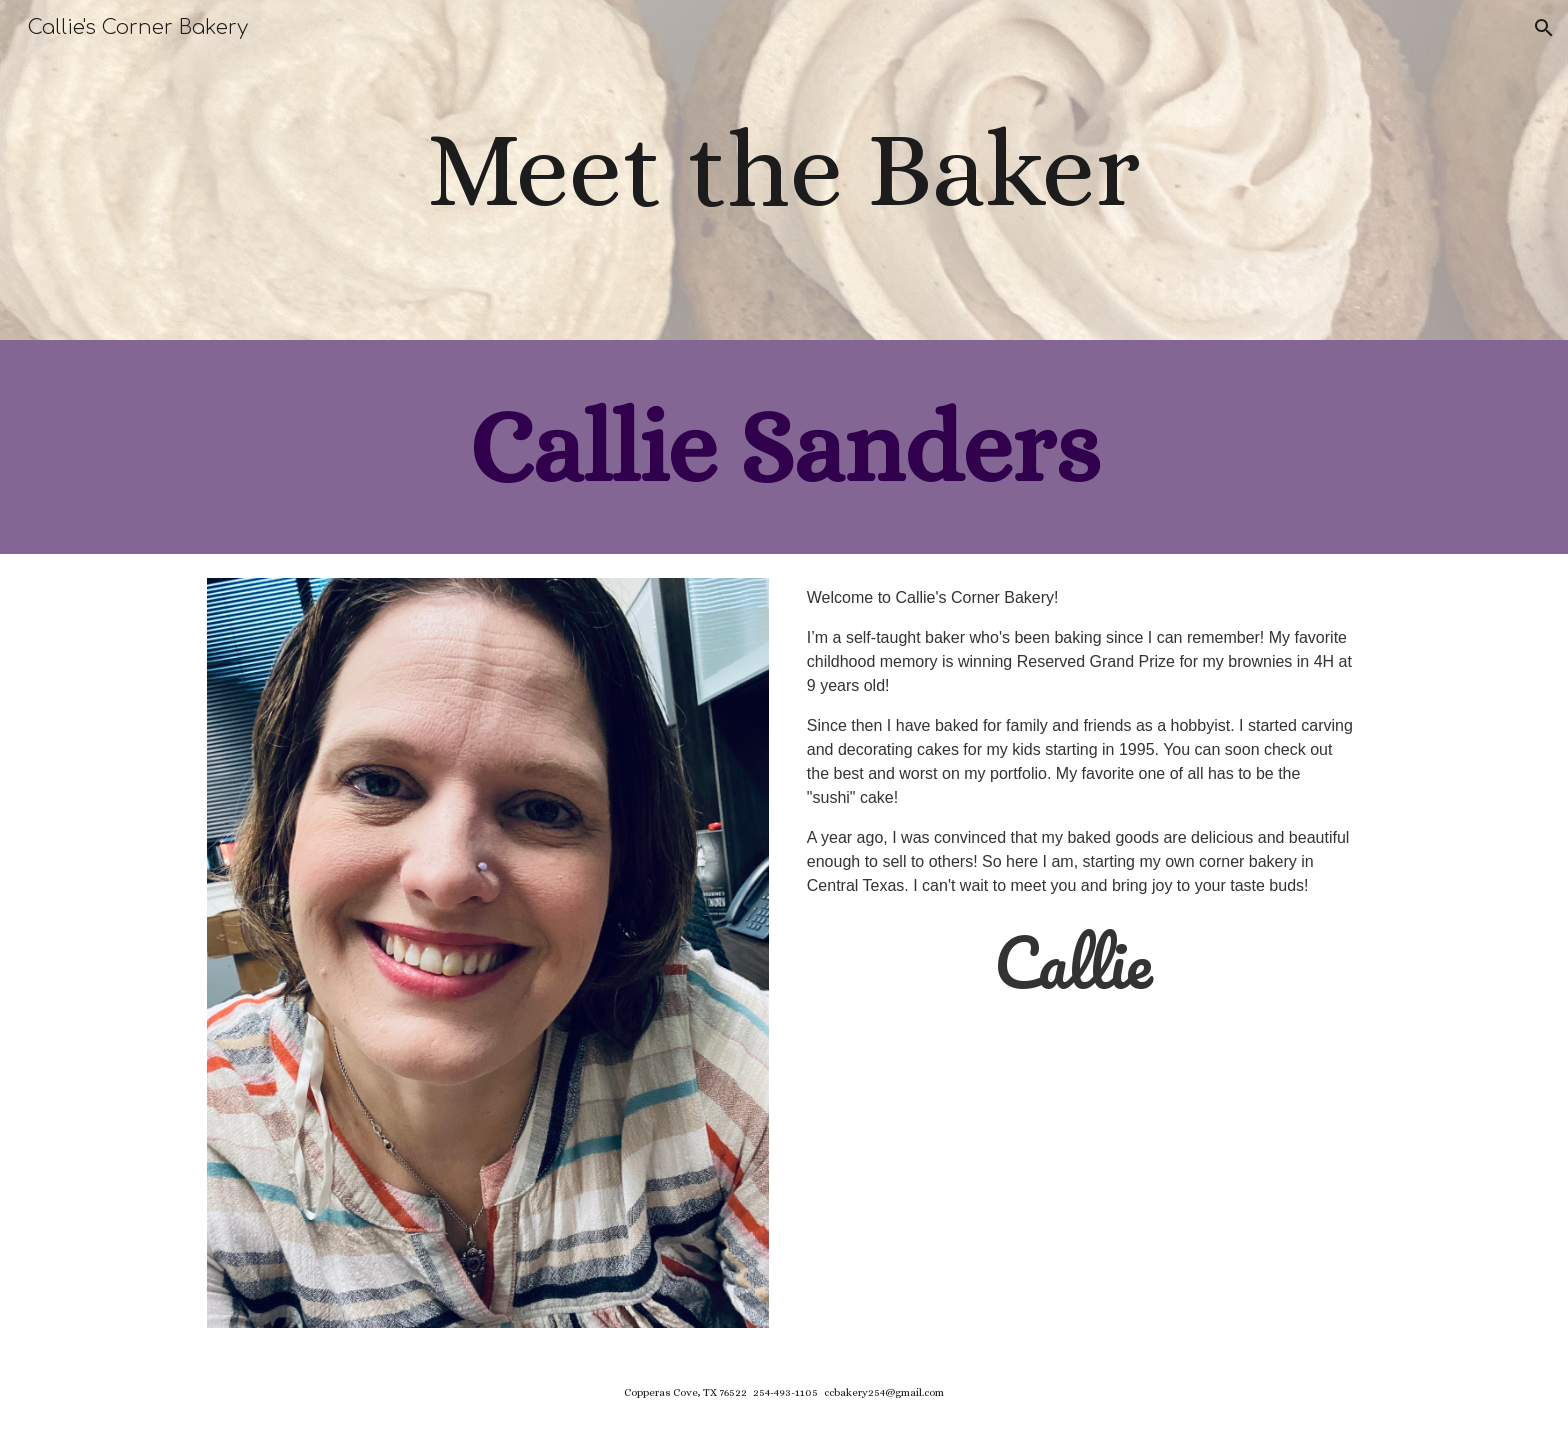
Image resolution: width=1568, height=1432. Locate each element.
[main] (784, 169)
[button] (1544, 28)
